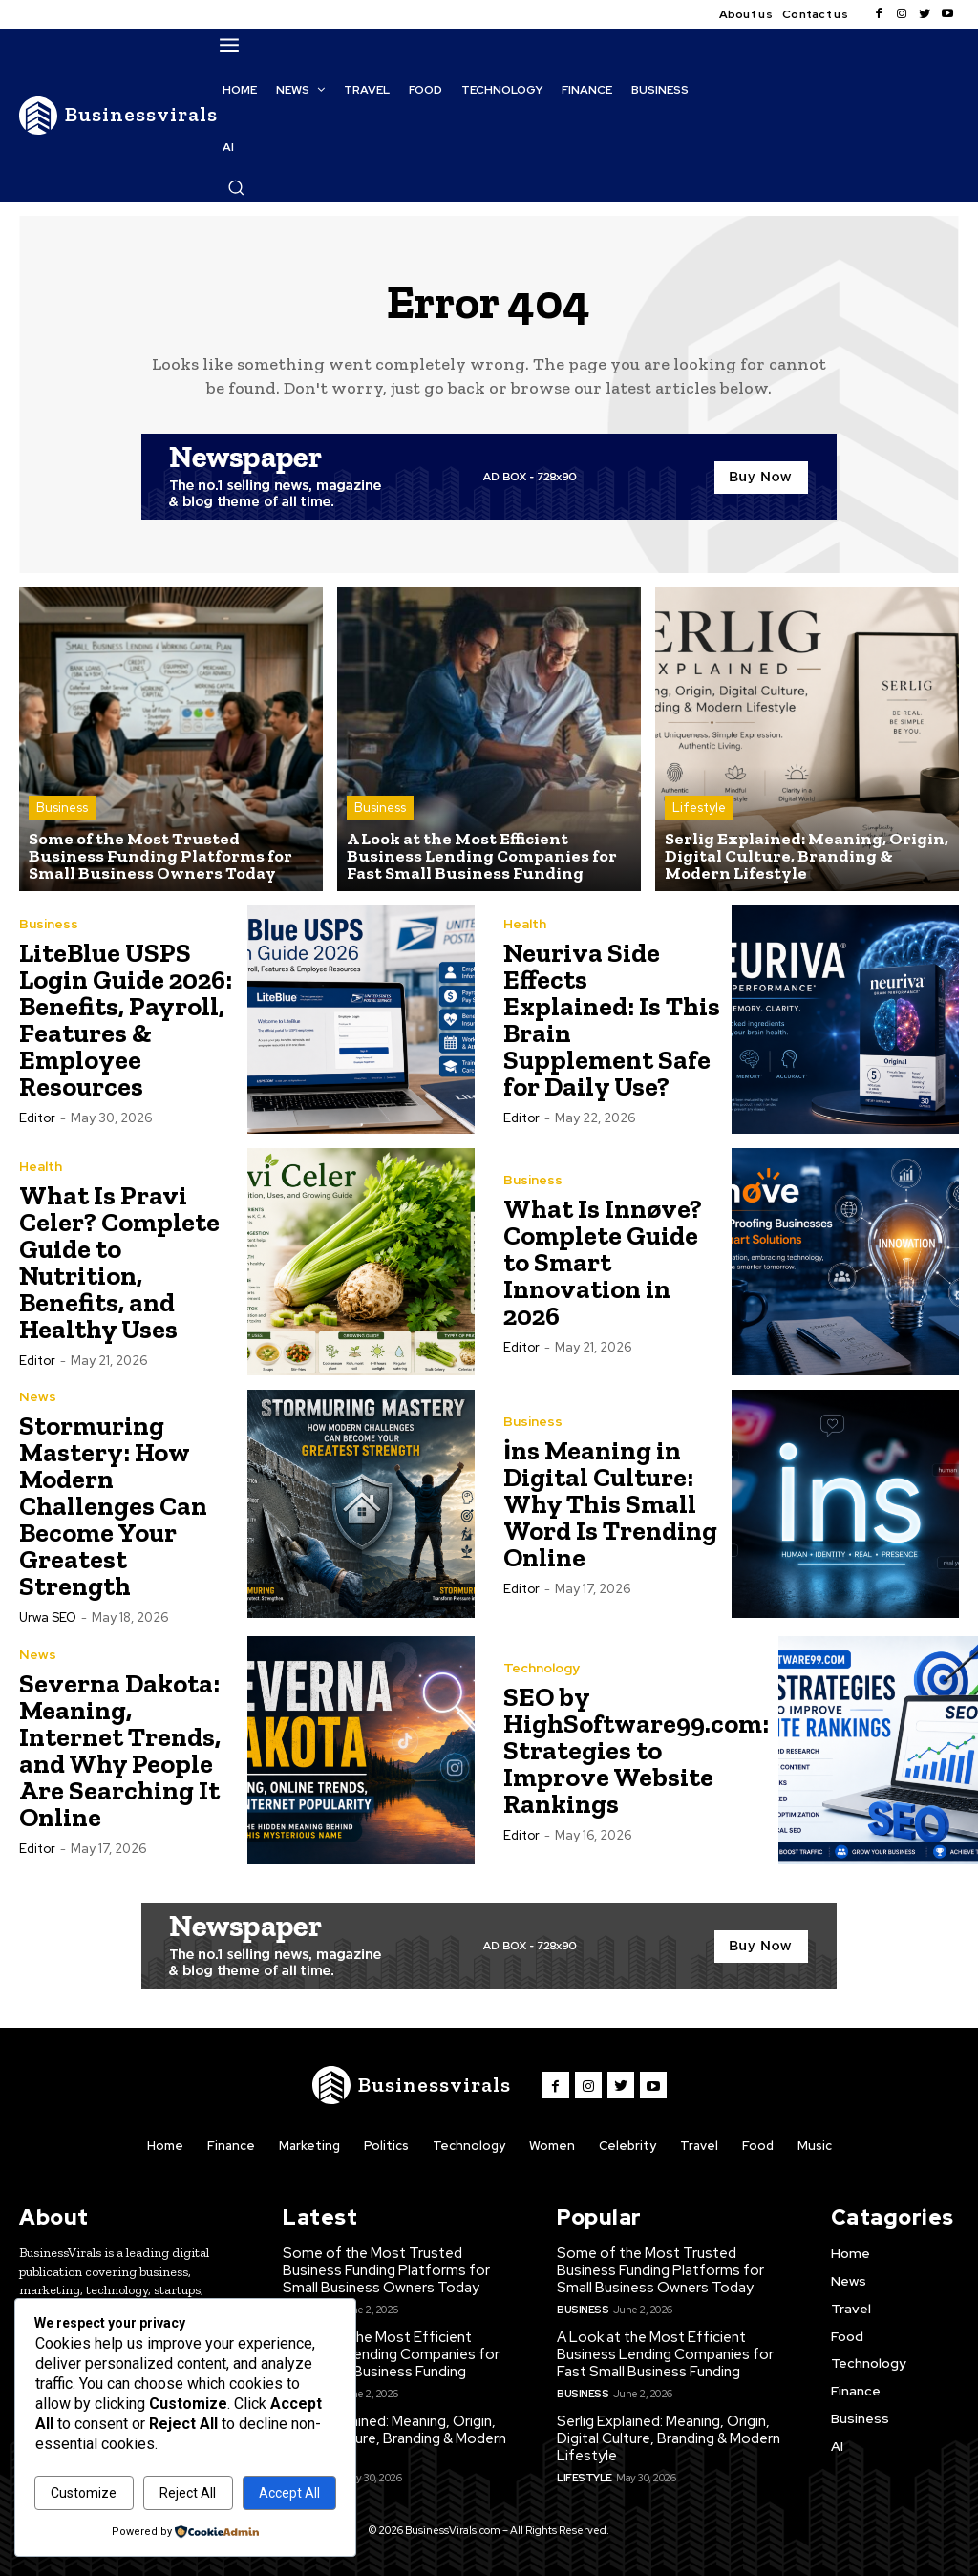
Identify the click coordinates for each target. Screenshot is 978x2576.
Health (524, 923)
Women (552, 2146)
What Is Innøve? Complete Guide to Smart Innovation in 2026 (602, 1262)
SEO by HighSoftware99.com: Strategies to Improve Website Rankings (636, 1750)
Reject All (187, 2493)
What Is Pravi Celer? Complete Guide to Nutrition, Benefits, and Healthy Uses (119, 1262)
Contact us (815, 14)
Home (165, 2146)
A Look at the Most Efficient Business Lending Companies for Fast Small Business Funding (391, 2354)
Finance (231, 2146)
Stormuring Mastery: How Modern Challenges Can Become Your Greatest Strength (113, 1506)
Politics (386, 2146)
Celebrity (627, 2146)
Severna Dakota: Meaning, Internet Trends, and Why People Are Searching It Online (120, 1750)
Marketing (309, 2146)
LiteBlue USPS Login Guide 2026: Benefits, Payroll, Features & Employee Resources (125, 1019)
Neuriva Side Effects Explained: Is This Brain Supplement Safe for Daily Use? (611, 1019)
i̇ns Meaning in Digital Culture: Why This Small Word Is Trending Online (610, 1504)
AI (837, 2445)
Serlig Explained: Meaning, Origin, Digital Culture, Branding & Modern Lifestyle (394, 2438)
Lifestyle (699, 807)
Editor (37, 1118)
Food (758, 2146)
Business (62, 807)
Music (814, 2146)
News (37, 1396)
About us (746, 14)
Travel (699, 2146)
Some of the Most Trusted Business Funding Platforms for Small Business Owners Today (386, 2270)
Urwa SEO (47, 1617)
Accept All (289, 2493)
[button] (235, 187)
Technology (541, 1667)
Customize (84, 2493)
